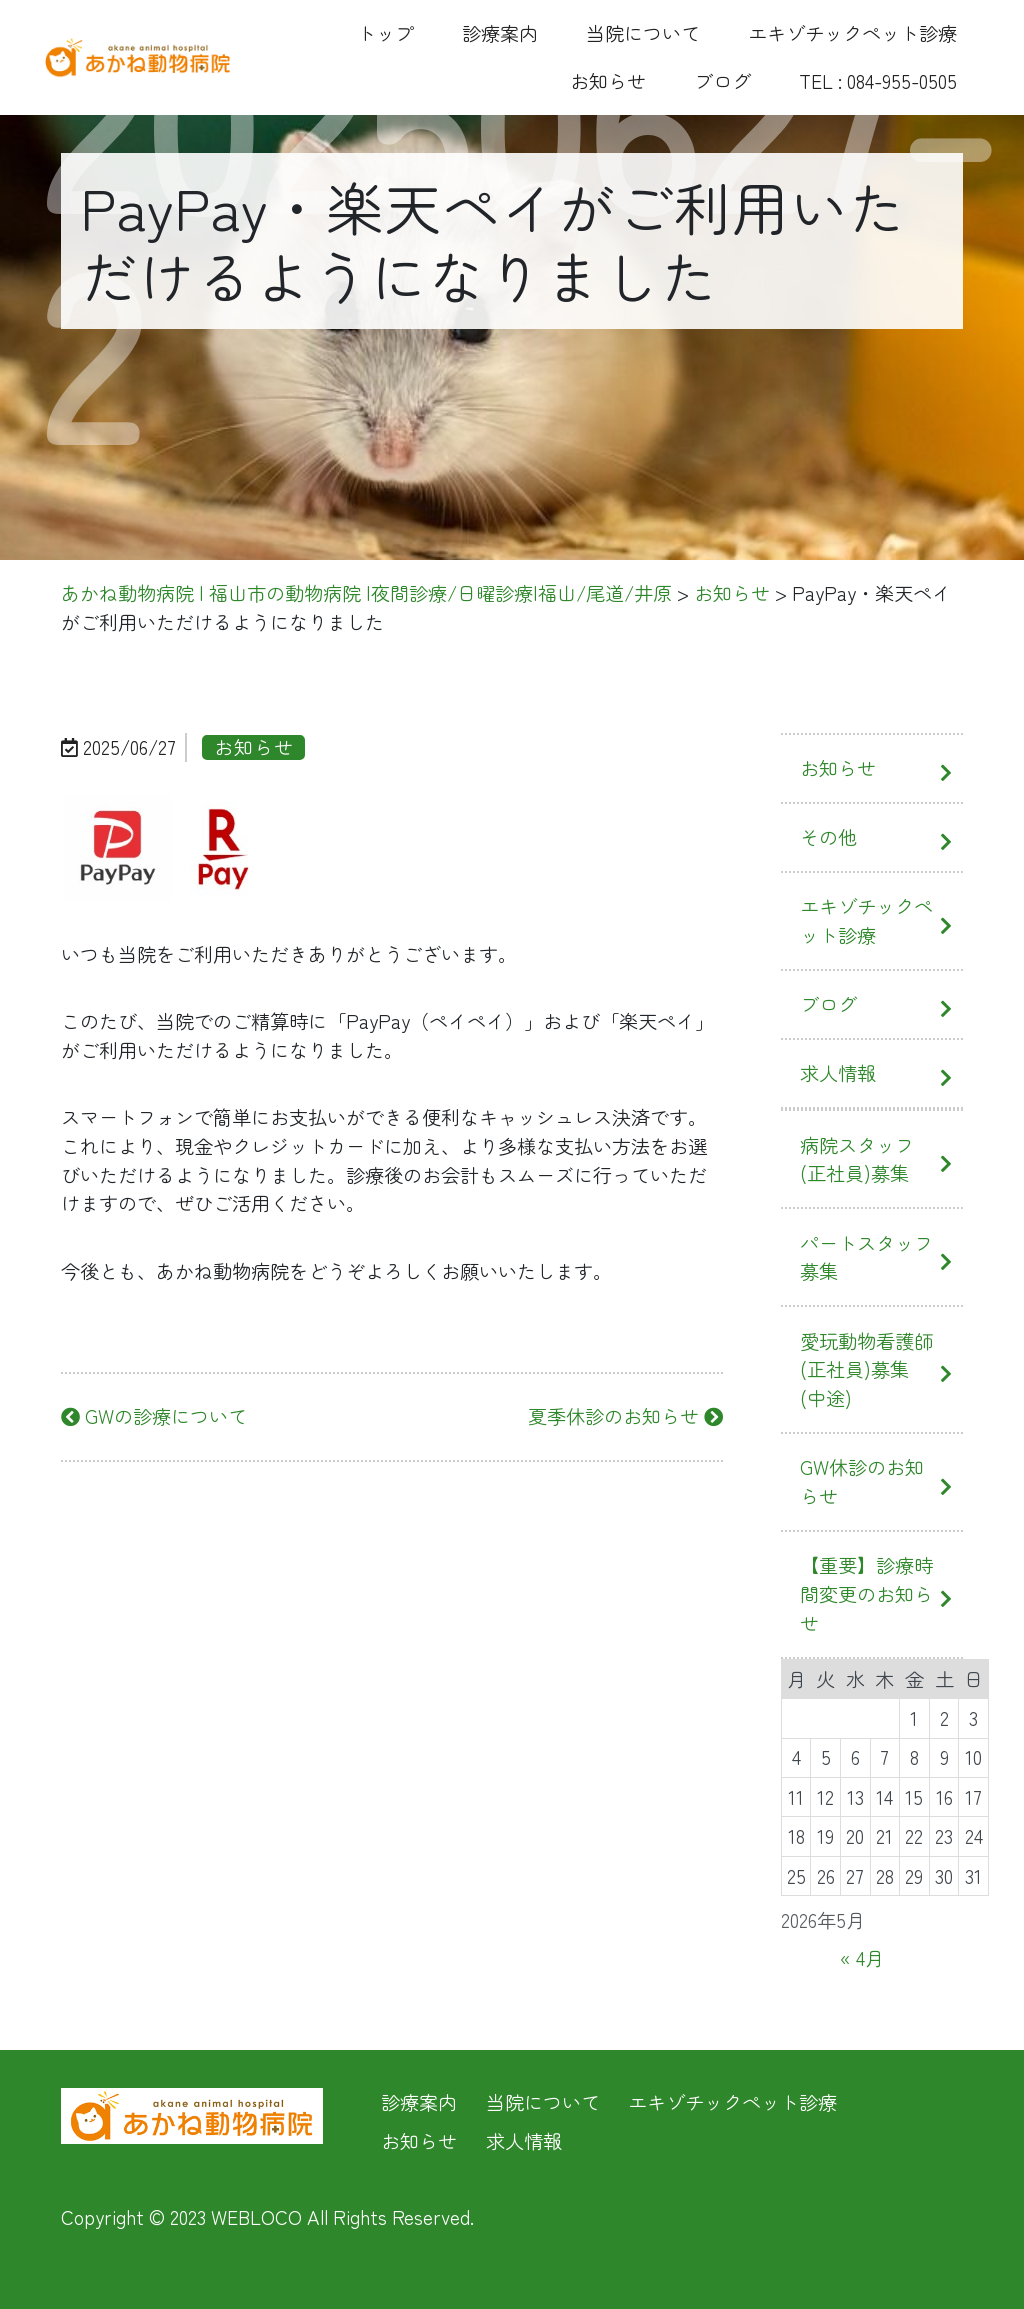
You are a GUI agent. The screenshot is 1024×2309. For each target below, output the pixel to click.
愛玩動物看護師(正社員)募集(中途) (866, 1370)
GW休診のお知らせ (862, 1481)
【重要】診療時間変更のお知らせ (866, 1594)
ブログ (722, 81)
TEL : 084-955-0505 (878, 81)
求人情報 (838, 1073)
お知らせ (608, 81)
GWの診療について (154, 1416)
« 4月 (862, 1958)
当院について (643, 33)
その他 (828, 837)
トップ (385, 33)
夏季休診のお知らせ (625, 1416)
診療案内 (500, 33)
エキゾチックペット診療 (852, 33)
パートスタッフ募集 (866, 1257)
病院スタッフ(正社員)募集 (857, 1159)
